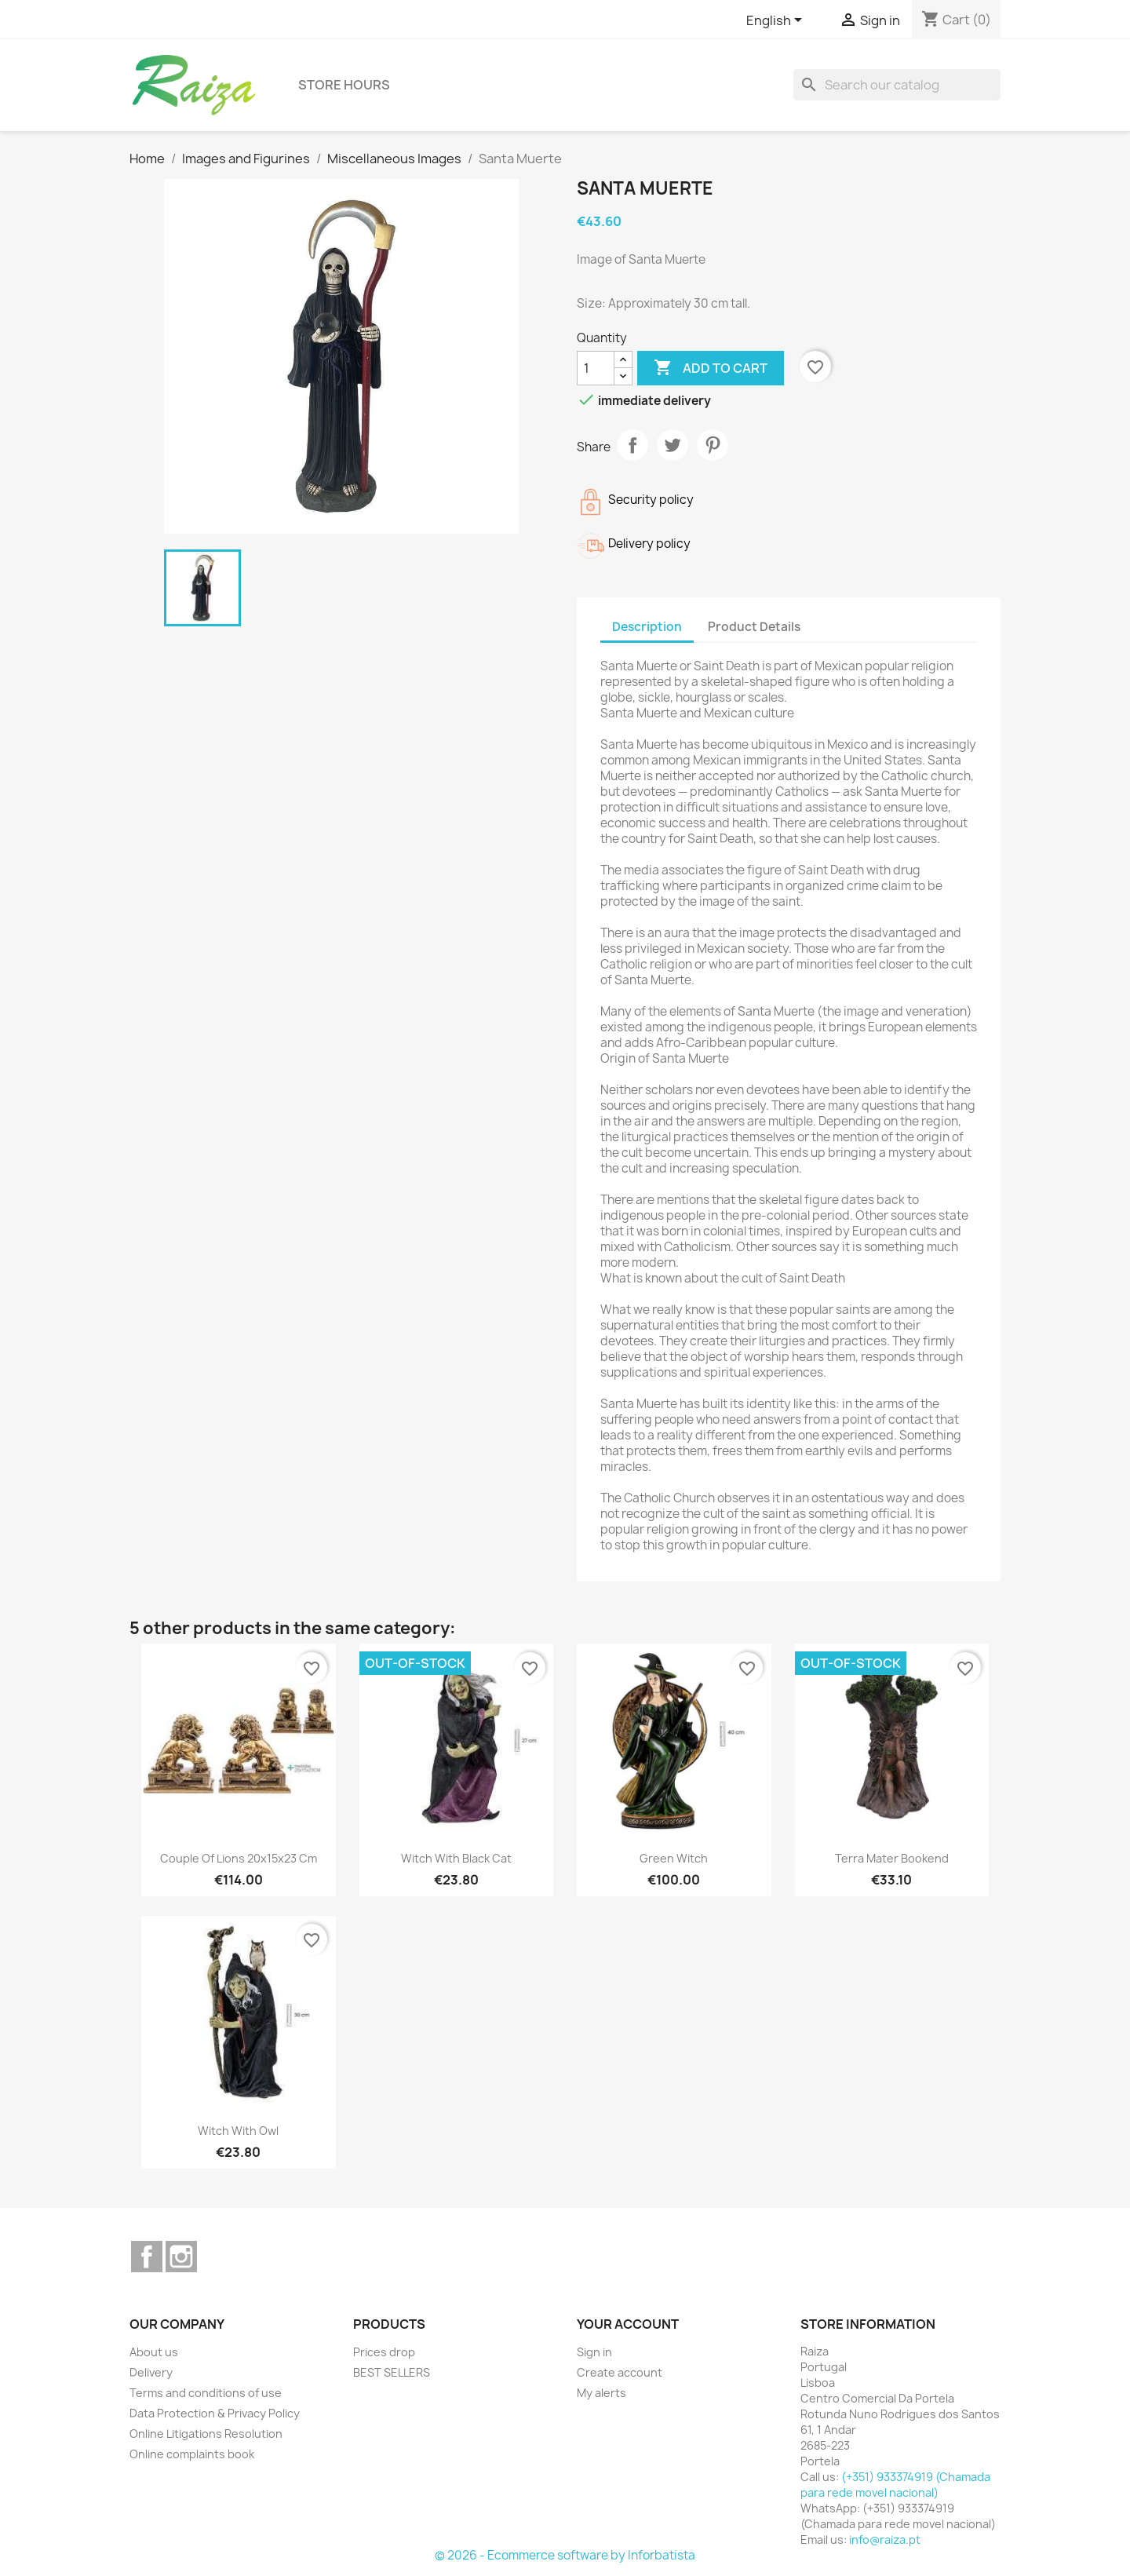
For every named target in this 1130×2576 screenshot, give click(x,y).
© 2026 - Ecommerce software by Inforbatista (565, 2555)
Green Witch (674, 1858)
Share (632, 445)
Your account (628, 2324)
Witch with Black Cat (456, 1858)
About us (153, 2351)
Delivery (151, 2372)
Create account (619, 2372)
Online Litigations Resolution (205, 2433)
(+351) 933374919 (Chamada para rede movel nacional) (895, 2484)
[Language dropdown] (776, 21)
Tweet (672, 445)
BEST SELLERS (391, 2372)
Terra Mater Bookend (892, 1858)
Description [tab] (647, 626)
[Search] (897, 84)
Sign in (594, 2351)
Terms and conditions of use (205, 2392)
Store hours (344, 84)
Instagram (181, 2256)
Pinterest (712, 445)
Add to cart (710, 368)
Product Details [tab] (754, 626)
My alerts (601, 2392)
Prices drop (384, 2351)
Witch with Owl (238, 2130)
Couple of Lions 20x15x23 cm (238, 1858)
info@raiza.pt (884, 2539)
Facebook (146, 2256)
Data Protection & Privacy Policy (214, 2413)
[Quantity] (595, 368)
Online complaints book (191, 2453)
